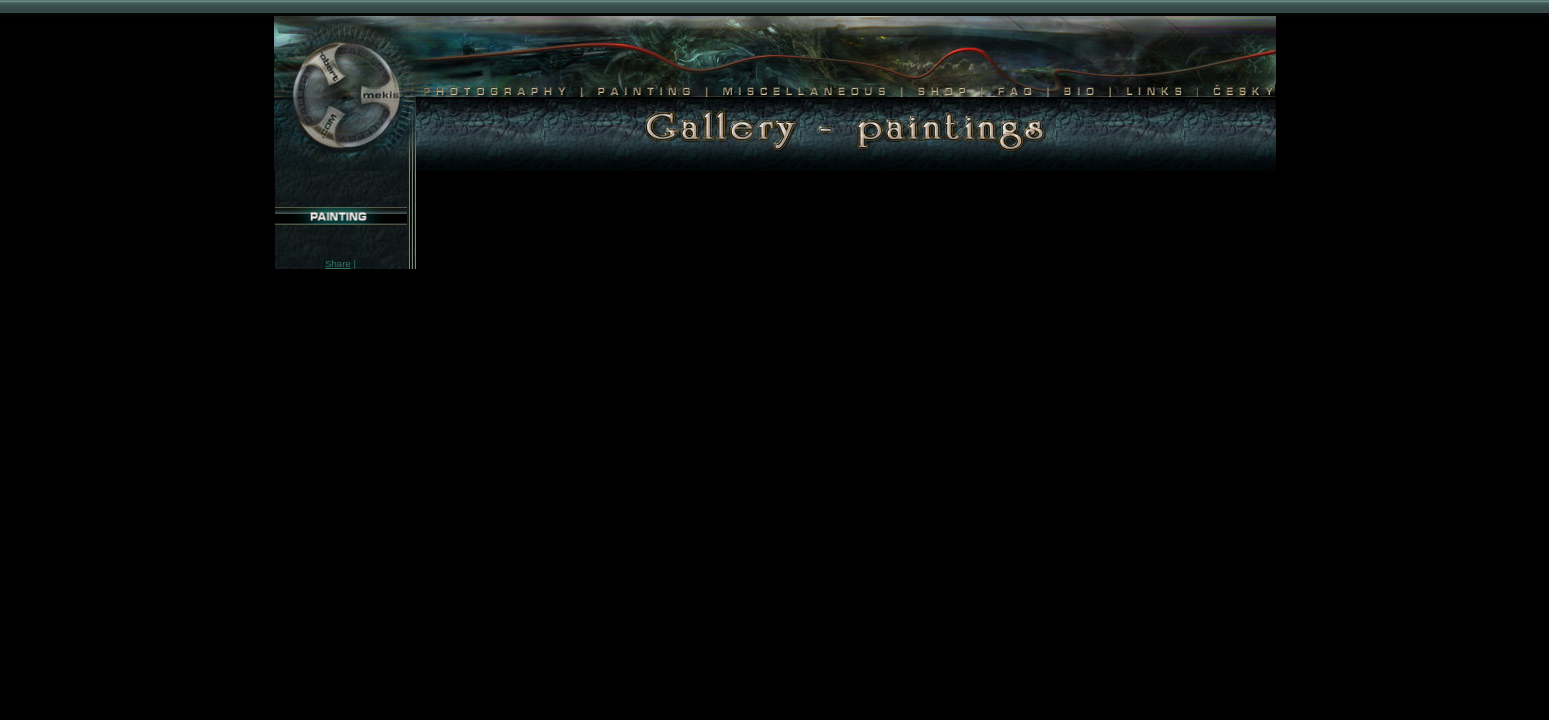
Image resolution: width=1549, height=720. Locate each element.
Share (338, 263)
